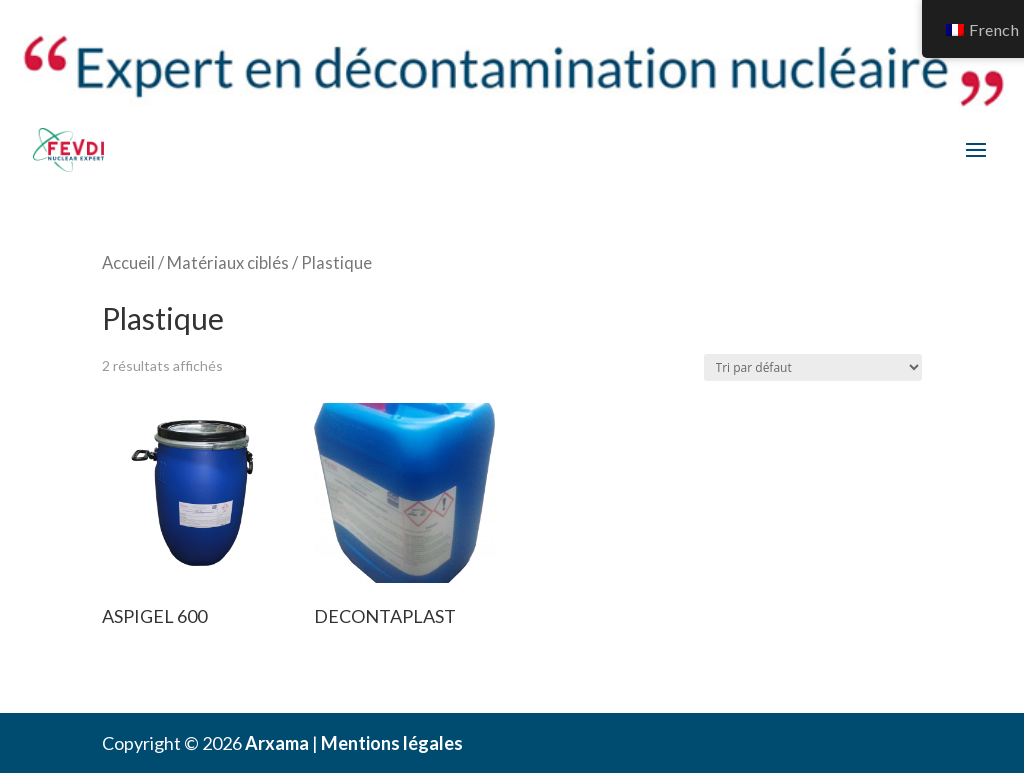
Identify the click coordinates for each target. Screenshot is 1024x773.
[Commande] (813, 367)
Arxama (277, 743)
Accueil (128, 263)
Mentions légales (392, 743)
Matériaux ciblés (228, 263)
